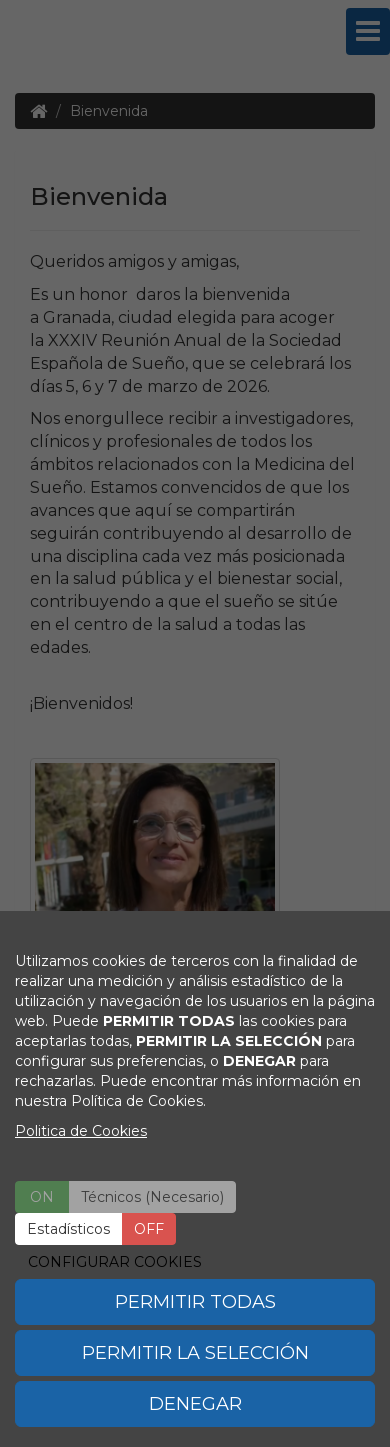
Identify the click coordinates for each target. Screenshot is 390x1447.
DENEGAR (195, 1404)
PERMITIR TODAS (195, 1302)
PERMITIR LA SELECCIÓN (195, 1353)
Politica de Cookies (81, 1131)
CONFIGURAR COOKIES (115, 1262)
